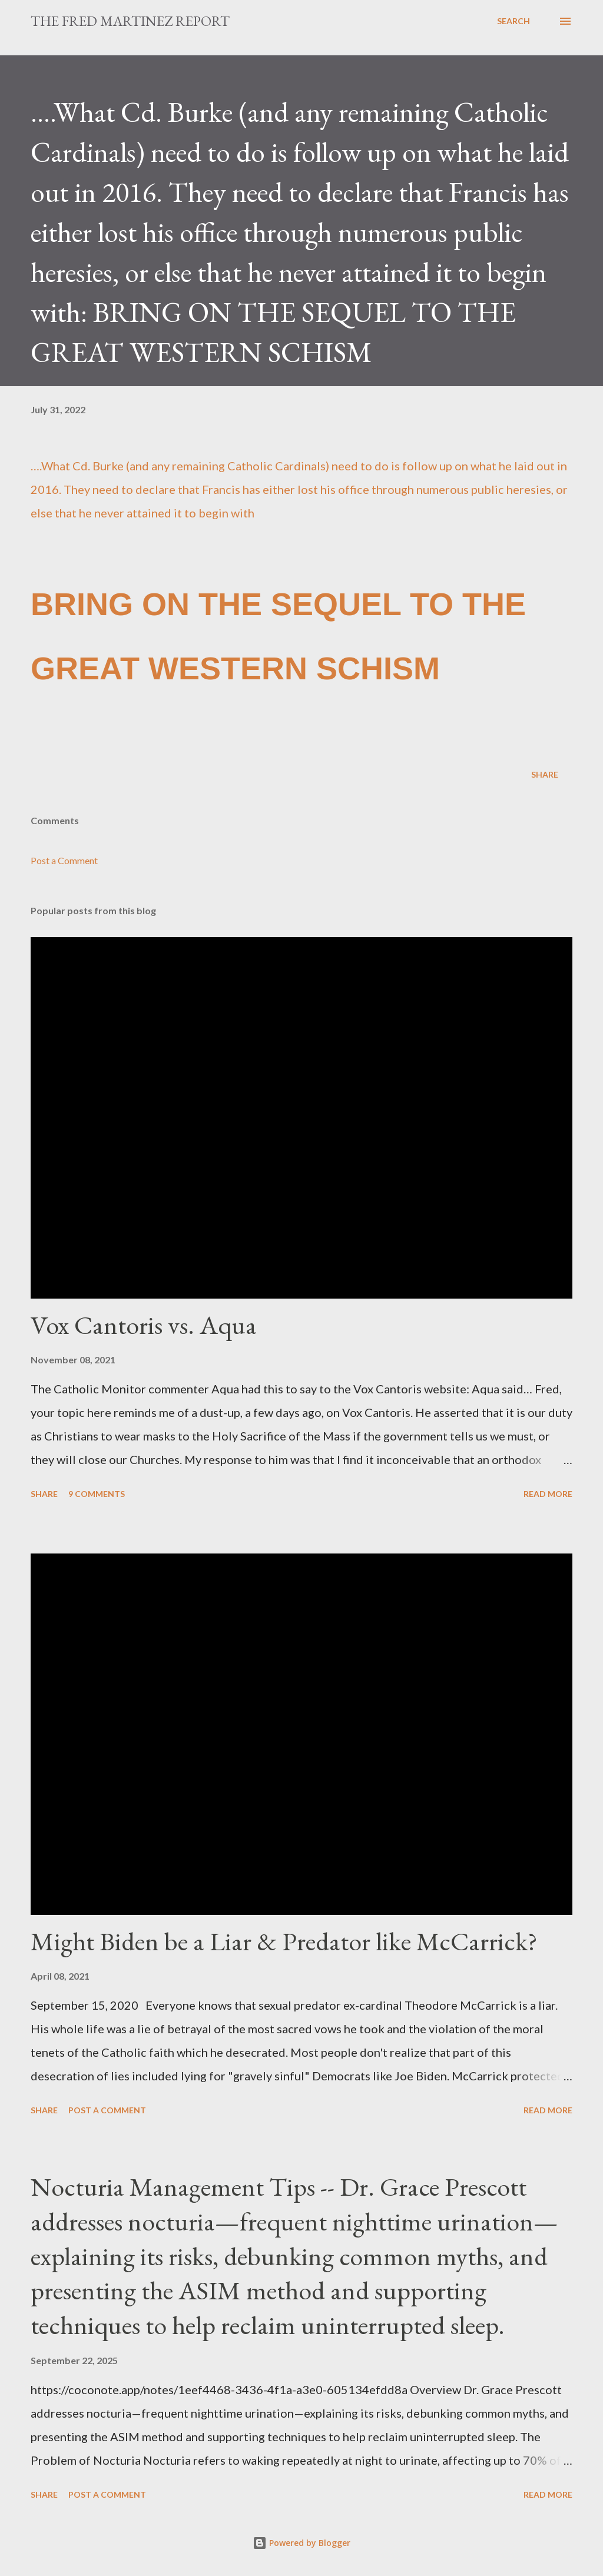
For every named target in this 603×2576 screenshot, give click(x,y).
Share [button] (544, 774)
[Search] (513, 21)
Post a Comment (64, 860)
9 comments (96, 1494)
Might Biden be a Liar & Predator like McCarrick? (284, 1941)
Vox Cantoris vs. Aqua (144, 1325)
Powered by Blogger (301, 2542)
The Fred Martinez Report (130, 21)
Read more (548, 1494)
